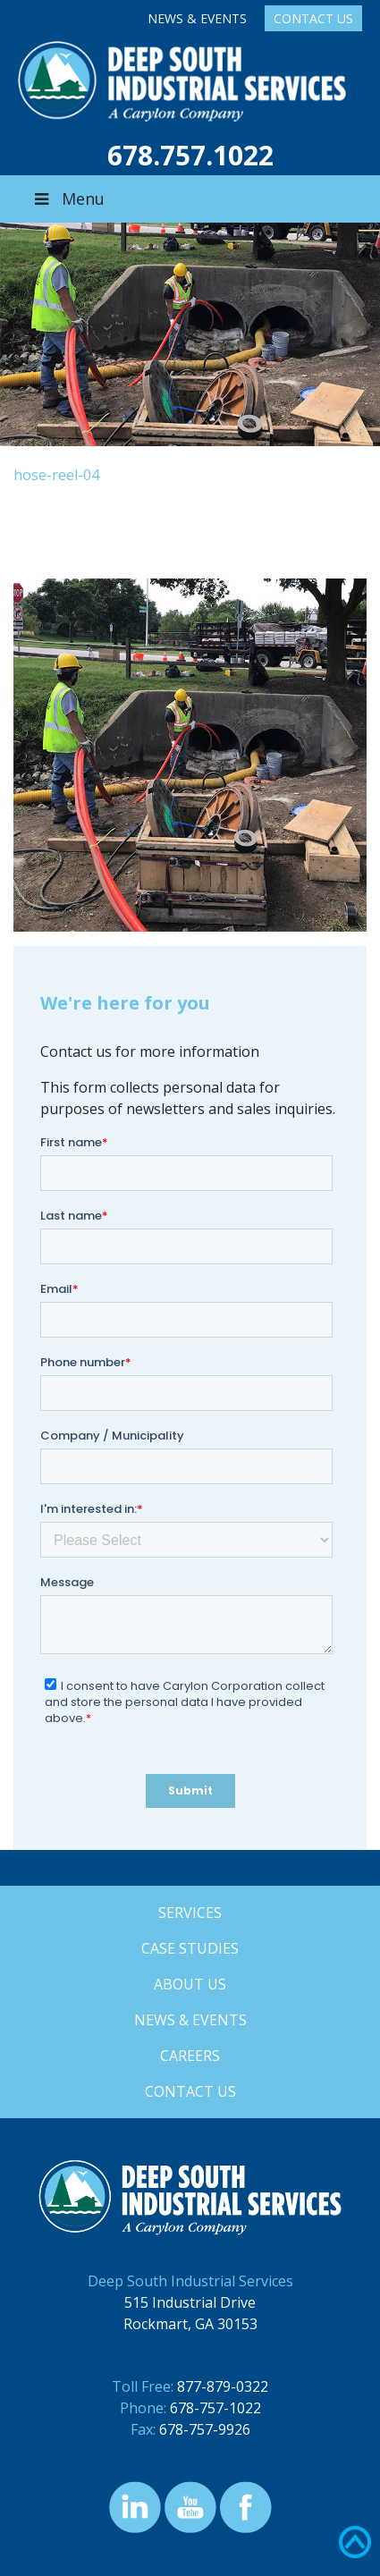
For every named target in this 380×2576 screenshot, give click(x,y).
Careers (190, 2055)
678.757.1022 (190, 155)
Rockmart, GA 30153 (190, 2324)
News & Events (197, 18)
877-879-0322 (222, 2386)
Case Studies (190, 1948)
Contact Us (313, 18)
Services (190, 1912)
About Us (190, 1984)
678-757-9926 (204, 2429)
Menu (68, 198)
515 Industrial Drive (190, 2302)
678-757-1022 (215, 2408)
